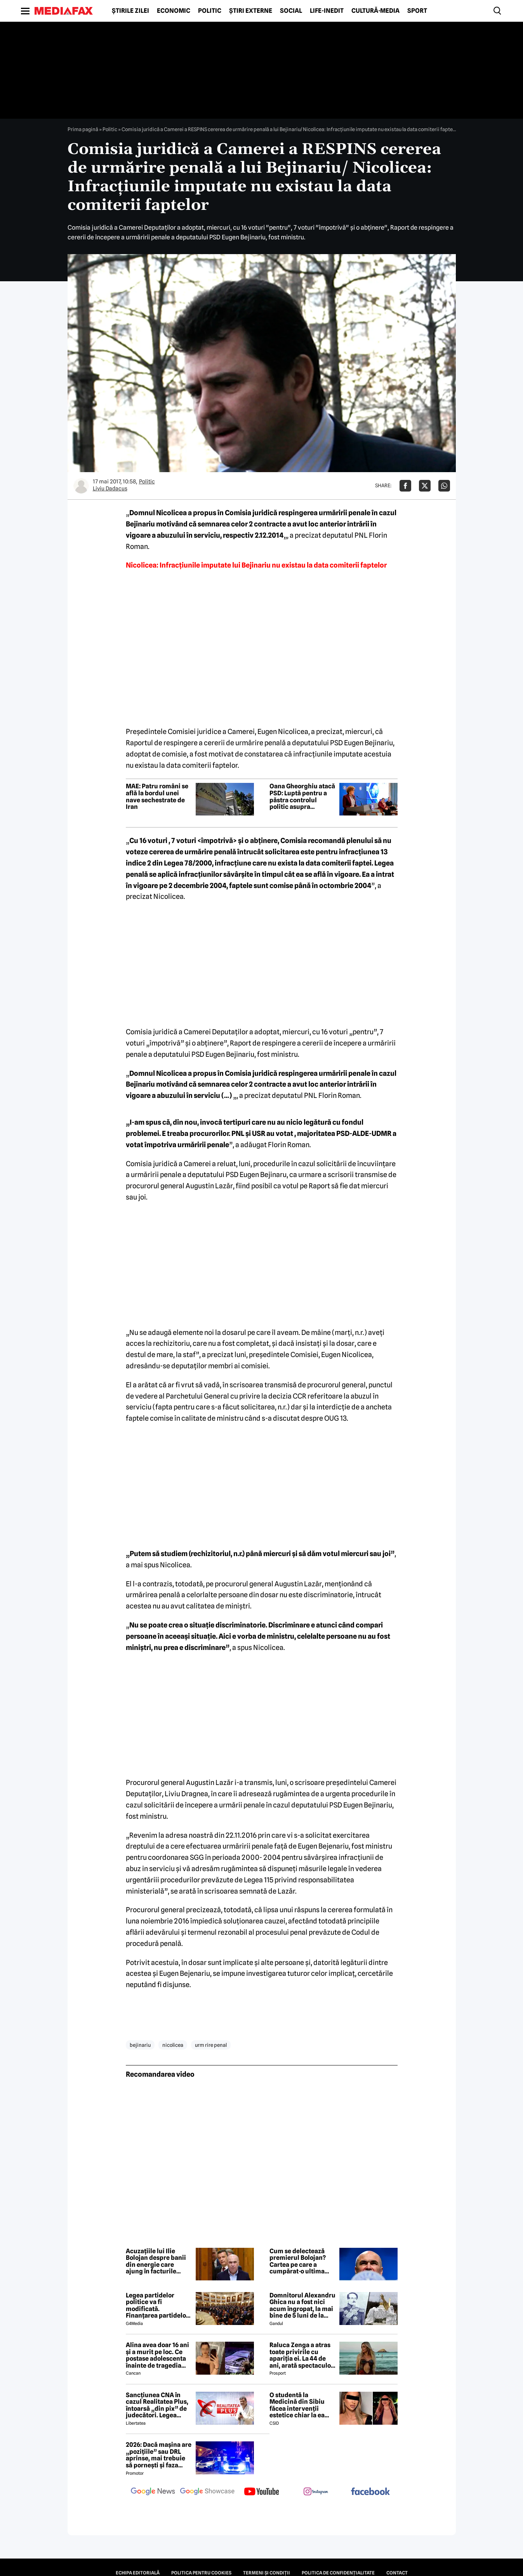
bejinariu (140, 2045)
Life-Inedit (327, 11)
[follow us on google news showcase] (207, 2492)
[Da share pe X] (425, 486)
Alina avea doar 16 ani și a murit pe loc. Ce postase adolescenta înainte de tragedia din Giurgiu (157, 2355)
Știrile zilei (130, 11)
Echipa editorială (138, 2573)
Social (291, 11)
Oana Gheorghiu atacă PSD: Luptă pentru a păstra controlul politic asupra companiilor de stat (302, 796)
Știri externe (250, 11)
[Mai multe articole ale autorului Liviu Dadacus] (81, 485)
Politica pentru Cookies (201, 2573)
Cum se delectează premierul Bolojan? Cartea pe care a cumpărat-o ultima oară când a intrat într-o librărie (302, 2261)
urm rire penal (211, 2045)
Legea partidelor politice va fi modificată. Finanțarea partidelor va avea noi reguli (157, 2305)
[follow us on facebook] (370, 2492)
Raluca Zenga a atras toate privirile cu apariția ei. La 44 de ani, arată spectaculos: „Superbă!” (302, 2355)
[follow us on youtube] (262, 2492)
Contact (397, 2573)
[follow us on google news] (153, 2492)
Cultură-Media (375, 11)
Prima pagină (83, 129)
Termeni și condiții (266, 2573)
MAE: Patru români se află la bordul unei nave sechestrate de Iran (157, 796)
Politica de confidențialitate (338, 2573)
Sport (417, 11)
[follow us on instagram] (316, 2492)
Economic (173, 11)
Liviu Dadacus (110, 488)
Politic (209, 11)
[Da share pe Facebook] (405, 486)
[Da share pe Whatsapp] (444, 486)
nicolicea (172, 2045)
